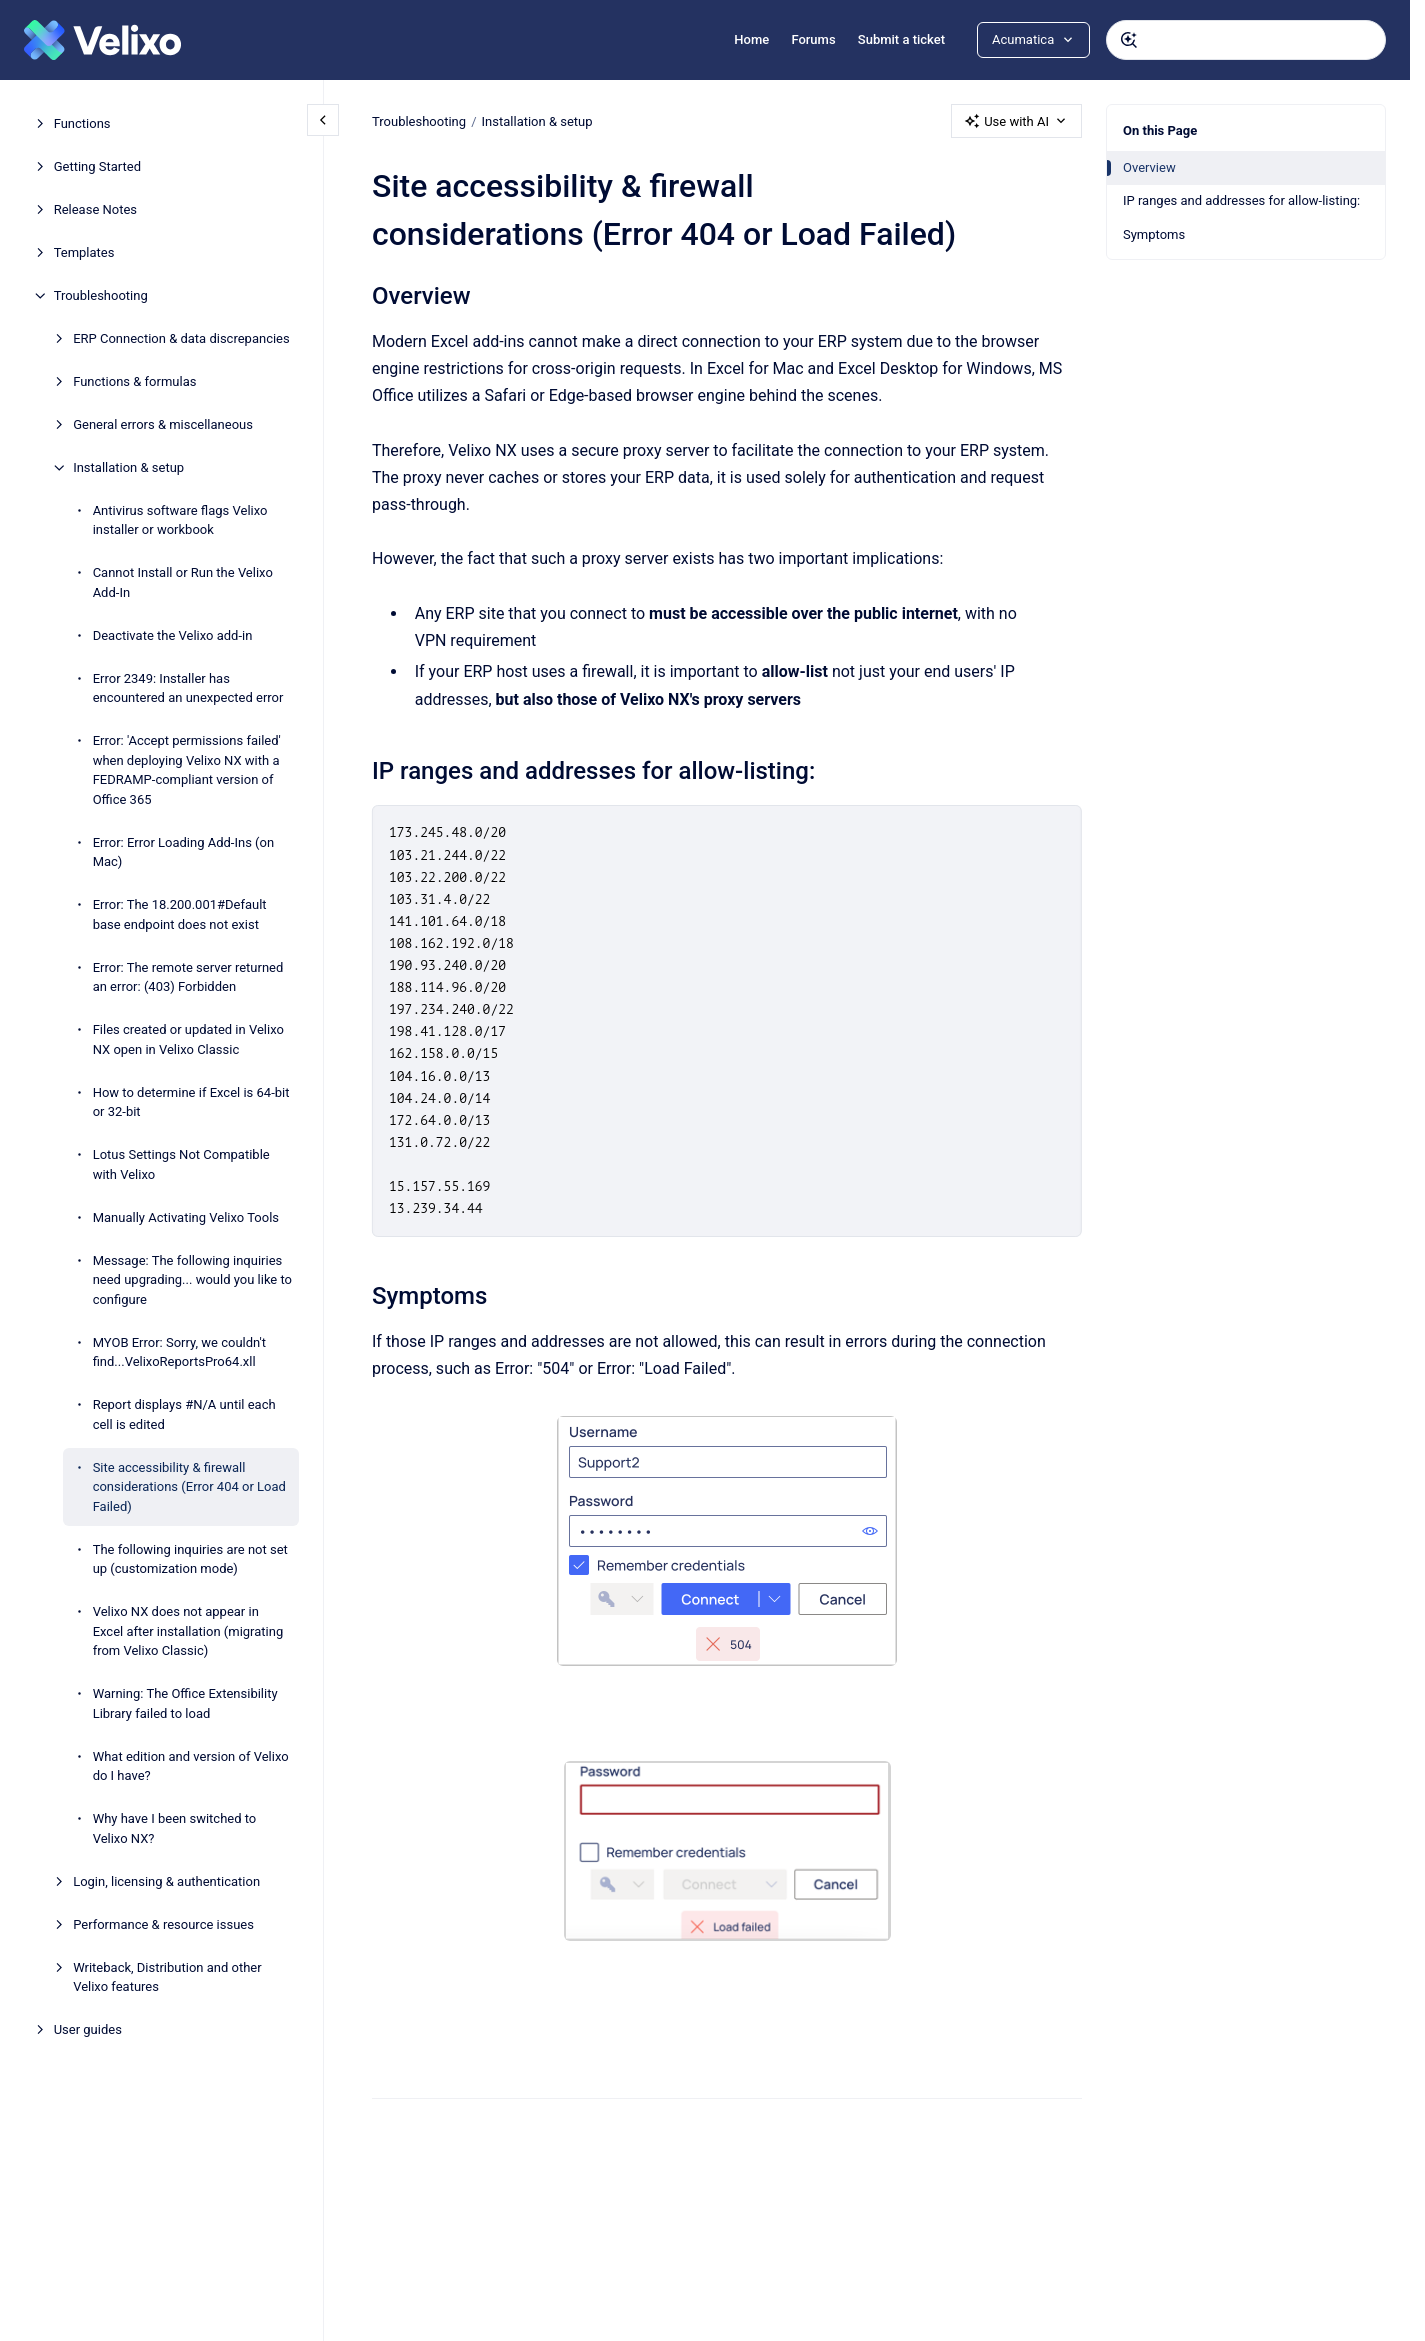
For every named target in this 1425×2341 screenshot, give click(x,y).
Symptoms (1154, 234)
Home (751, 39)
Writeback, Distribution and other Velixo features (167, 1977)
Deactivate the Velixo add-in (173, 635)
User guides (88, 2029)
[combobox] (1246, 40)
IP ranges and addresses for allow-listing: (1241, 200)
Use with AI (1016, 121)
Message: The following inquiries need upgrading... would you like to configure (192, 1280)
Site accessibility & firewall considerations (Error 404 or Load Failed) (189, 1487)
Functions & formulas (134, 381)
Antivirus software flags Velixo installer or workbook (180, 520)
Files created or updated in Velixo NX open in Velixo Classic (188, 1039)
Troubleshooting (101, 295)
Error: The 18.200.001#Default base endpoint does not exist (180, 914)
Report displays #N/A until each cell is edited (184, 1414)
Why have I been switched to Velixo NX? (175, 1828)
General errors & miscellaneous (163, 424)
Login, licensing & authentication (166, 1881)
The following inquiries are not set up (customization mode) (190, 1559)
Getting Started (97, 166)
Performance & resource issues (163, 1924)
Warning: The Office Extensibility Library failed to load (185, 1703)
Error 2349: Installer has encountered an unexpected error (188, 688)
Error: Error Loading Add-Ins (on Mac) (184, 852)
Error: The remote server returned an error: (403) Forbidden (188, 977)
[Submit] (1129, 40)
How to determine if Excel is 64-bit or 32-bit (191, 1102)
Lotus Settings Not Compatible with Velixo (181, 1164)
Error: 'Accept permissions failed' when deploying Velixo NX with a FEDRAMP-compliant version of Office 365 (187, 770)
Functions (82, 123)
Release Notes (95, 209)
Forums (813, 39)
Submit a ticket (901, 39)
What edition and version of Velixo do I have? (191, 1766)
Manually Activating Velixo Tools (186, 1217)
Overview (1149, 167)
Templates (84, 252)
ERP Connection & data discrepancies (181, 338)
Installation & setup (128, 467)
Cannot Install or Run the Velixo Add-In (183, 582)
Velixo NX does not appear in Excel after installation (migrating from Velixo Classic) (188, 1631)
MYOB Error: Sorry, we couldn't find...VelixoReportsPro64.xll (179, 1352)
